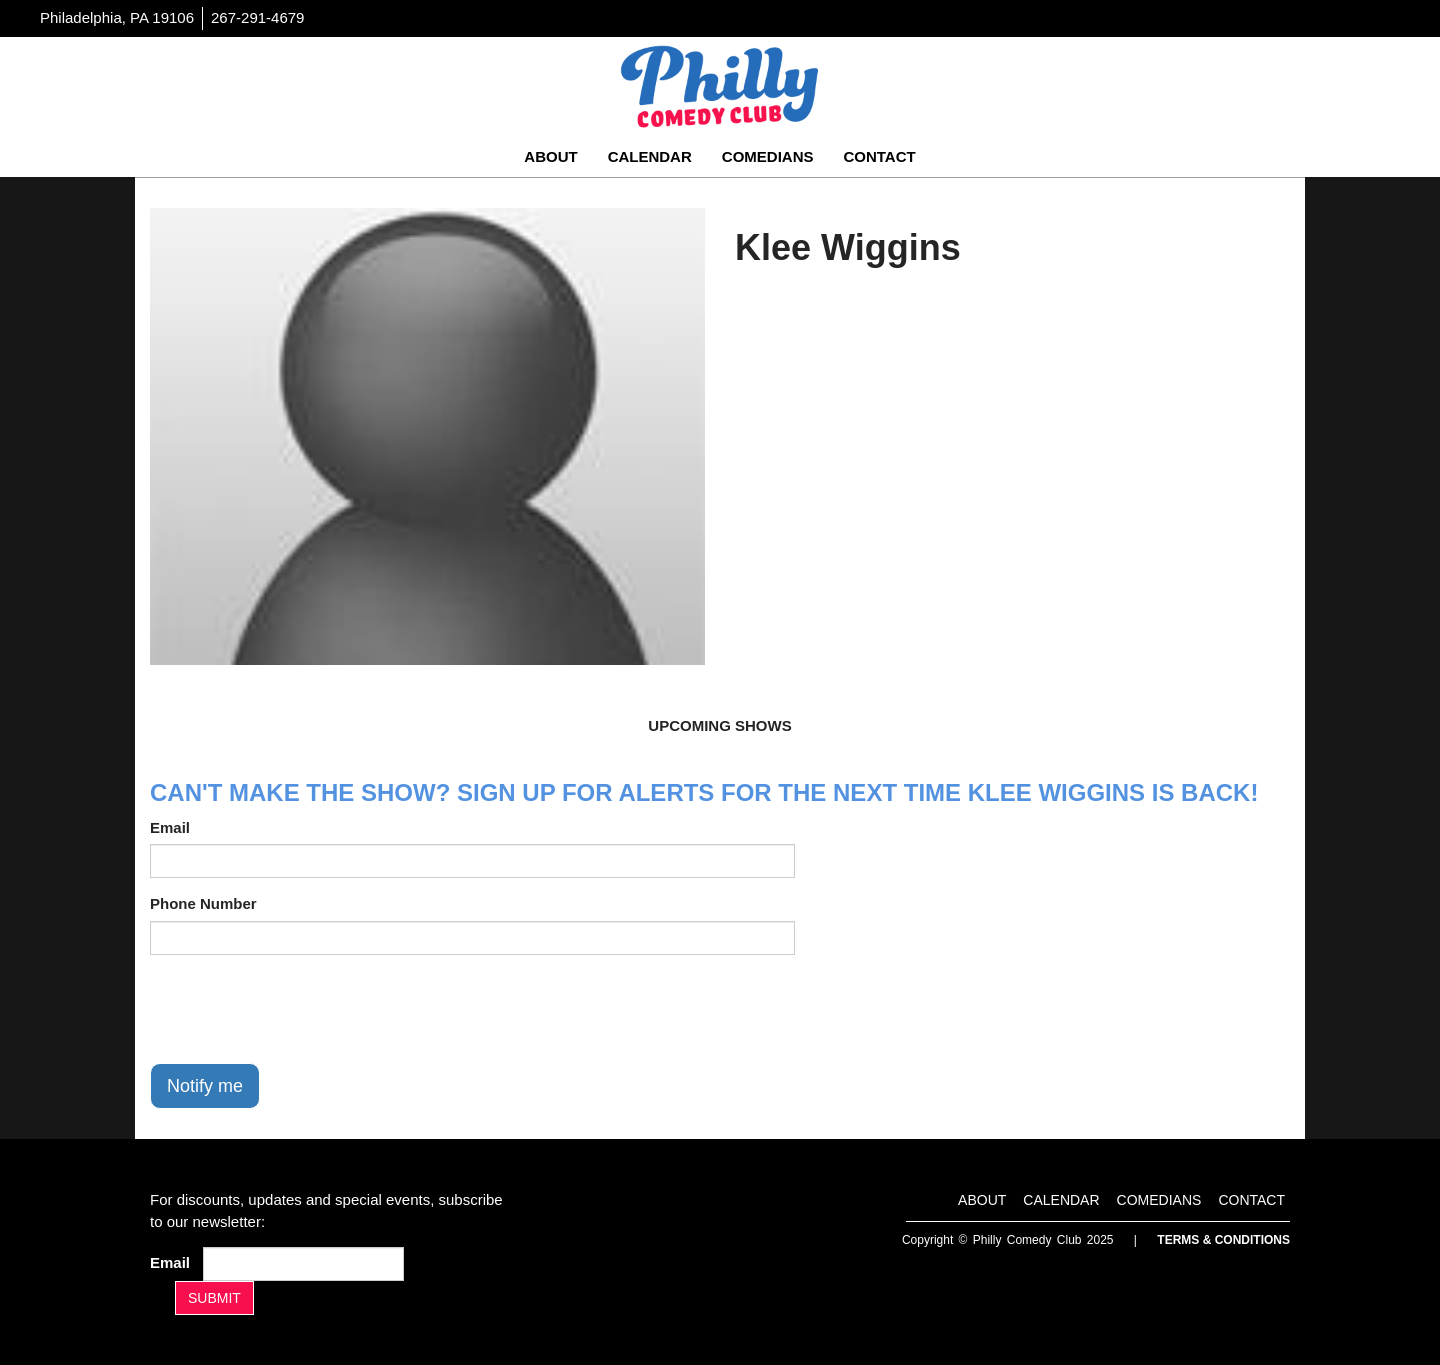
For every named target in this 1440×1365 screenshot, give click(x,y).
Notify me (205, 1086)
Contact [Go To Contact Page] (879, 156)
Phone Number (203, 903)
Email (170, 827)
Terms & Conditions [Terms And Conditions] (1223, 1240)
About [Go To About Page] (550, 156)
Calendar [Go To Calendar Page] (650, 156)
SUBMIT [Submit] (214, 1298)
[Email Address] (303, 1264)
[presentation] (302, 1009)
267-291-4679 (257, 17)
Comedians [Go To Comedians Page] (768, 156)
